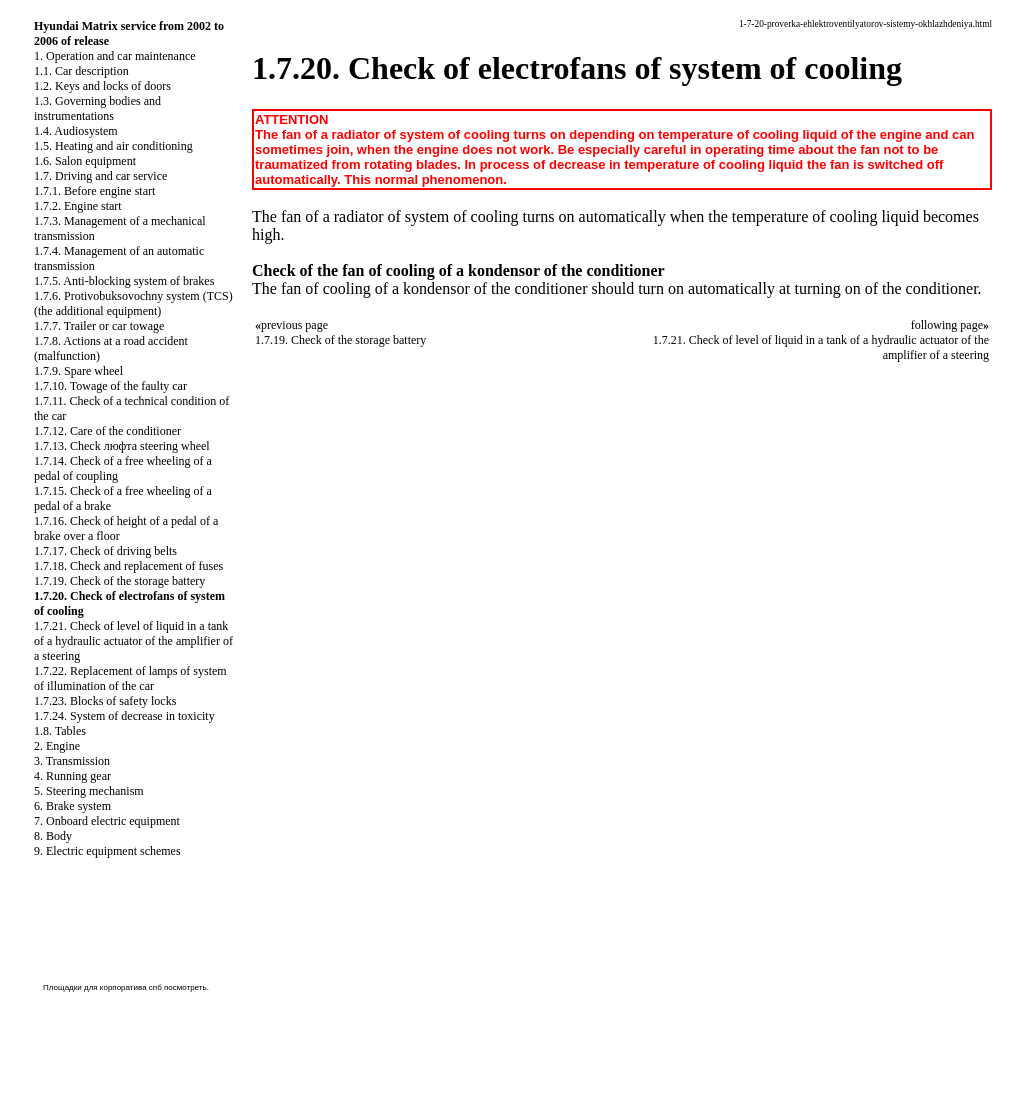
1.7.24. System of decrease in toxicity (124, 716)
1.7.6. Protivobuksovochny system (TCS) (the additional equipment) (133, 303)
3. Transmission (72, 761)
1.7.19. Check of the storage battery (119, 581)
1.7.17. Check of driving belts (105, 551)
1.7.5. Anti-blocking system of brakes (124, 281)
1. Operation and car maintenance (115, 56)
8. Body (53, 836)
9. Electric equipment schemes (107, 851)
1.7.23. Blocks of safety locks (105, 701)
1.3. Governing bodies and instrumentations (97, 108)
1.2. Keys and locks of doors (102, 86)
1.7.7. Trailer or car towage (99, 326)
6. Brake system (72, 806)
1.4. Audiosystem (76, 131)
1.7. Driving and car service (100, 176)
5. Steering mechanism (89, 791)
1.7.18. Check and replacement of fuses (128, 566)
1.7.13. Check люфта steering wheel (122, 446)
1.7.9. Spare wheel (78, 371)
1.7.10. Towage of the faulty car (110, 386)
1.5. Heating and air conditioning (113, 146)
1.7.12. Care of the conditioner (107, 431)
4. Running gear (72, 776)
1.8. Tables (60, 731)
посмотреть (185, 987)
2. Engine (57, 746)
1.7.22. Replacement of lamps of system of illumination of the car (130, 678)
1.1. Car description (81, 71)
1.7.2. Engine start (78, 206)
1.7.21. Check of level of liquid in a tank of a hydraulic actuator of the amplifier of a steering (133, 641)
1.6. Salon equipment (85, 161)
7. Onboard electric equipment (107, 821)
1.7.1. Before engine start (94, 191)
